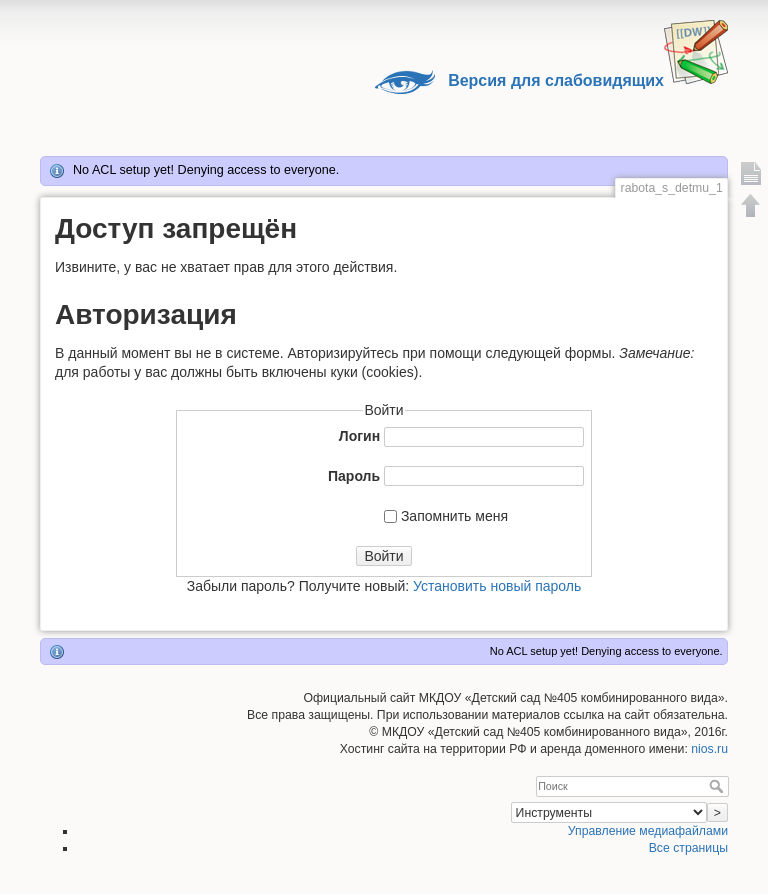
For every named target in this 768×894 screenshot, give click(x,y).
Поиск (718, 786)
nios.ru (709, 749)
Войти (383, 556)
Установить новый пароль (497, 586)
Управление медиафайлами (648, 831)
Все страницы (688, 848)
